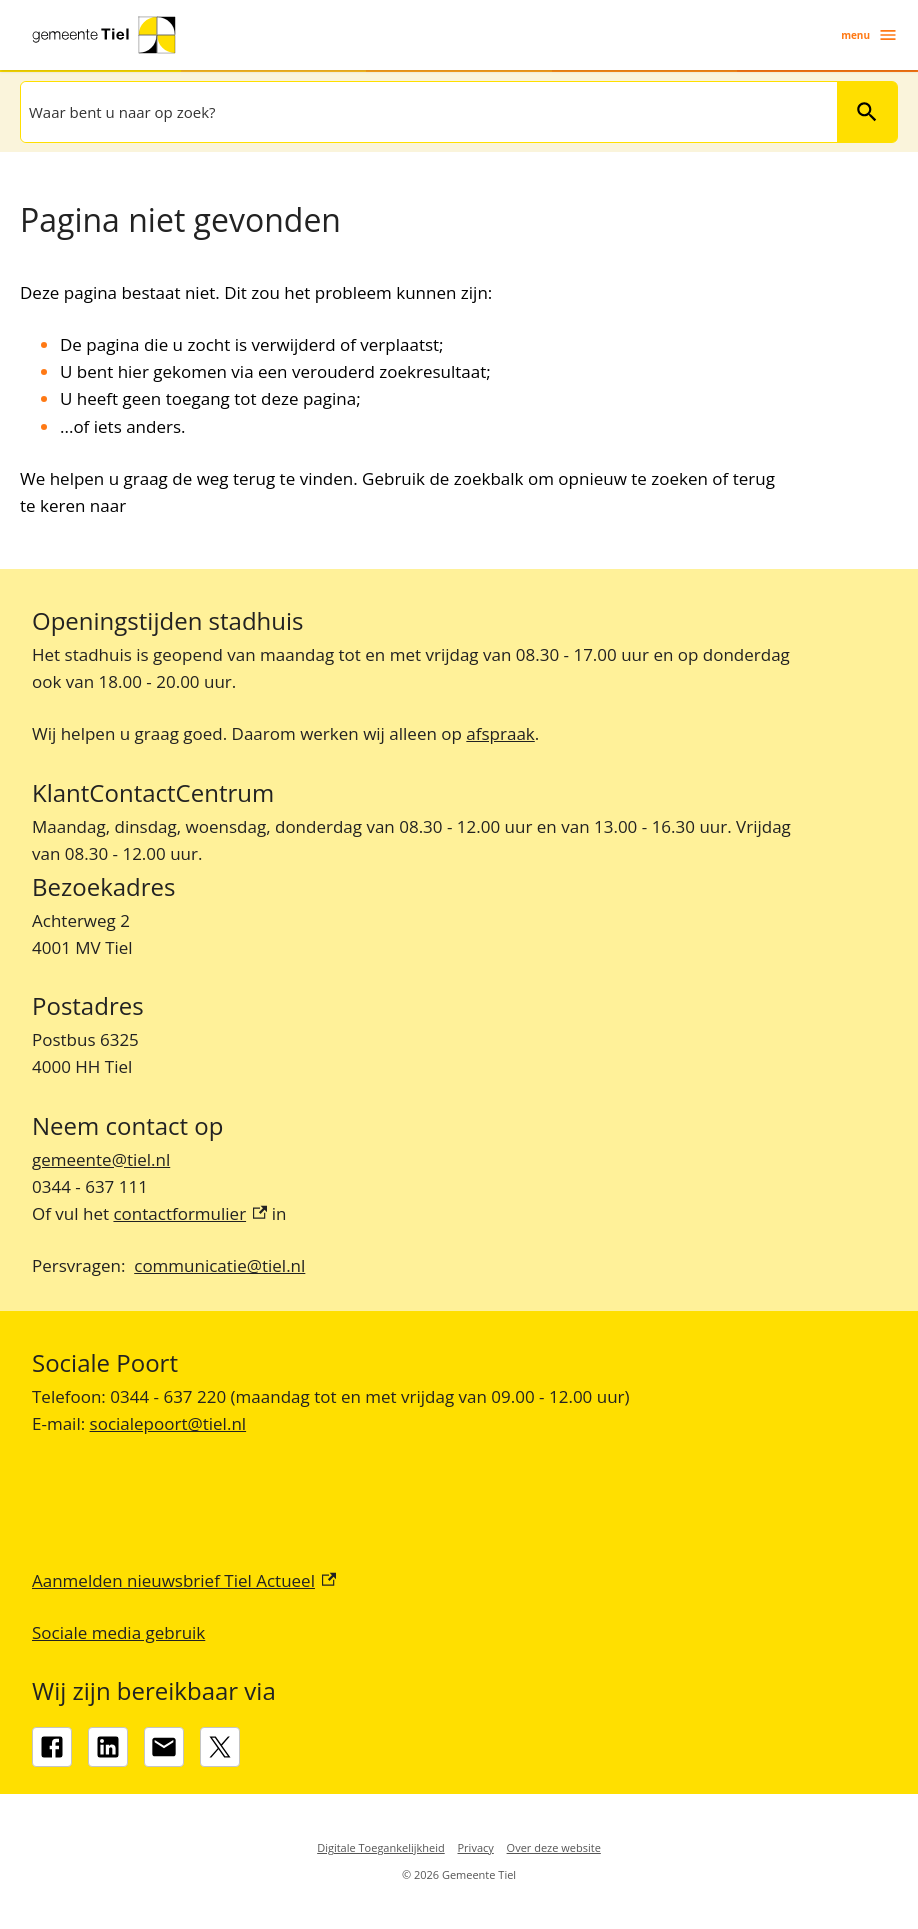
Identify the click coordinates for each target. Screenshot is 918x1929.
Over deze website (554, 1847)
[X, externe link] (220, 1747)
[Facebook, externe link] (52, 1747)
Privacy (476, 1847)
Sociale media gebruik (118, 1632)
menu (869, 35)
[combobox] (427, 112)
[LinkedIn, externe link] (108, 1747)
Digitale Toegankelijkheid (381, 1847)
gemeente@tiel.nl (101, 1159)
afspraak (500, 733)
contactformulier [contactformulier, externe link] (190, 1213)
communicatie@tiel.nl (219, 1265)
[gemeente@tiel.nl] (164, 1747)
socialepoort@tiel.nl (168, 1423)
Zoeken (858, 111)
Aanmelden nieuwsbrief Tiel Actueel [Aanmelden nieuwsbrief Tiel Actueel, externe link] (184, 1580)
